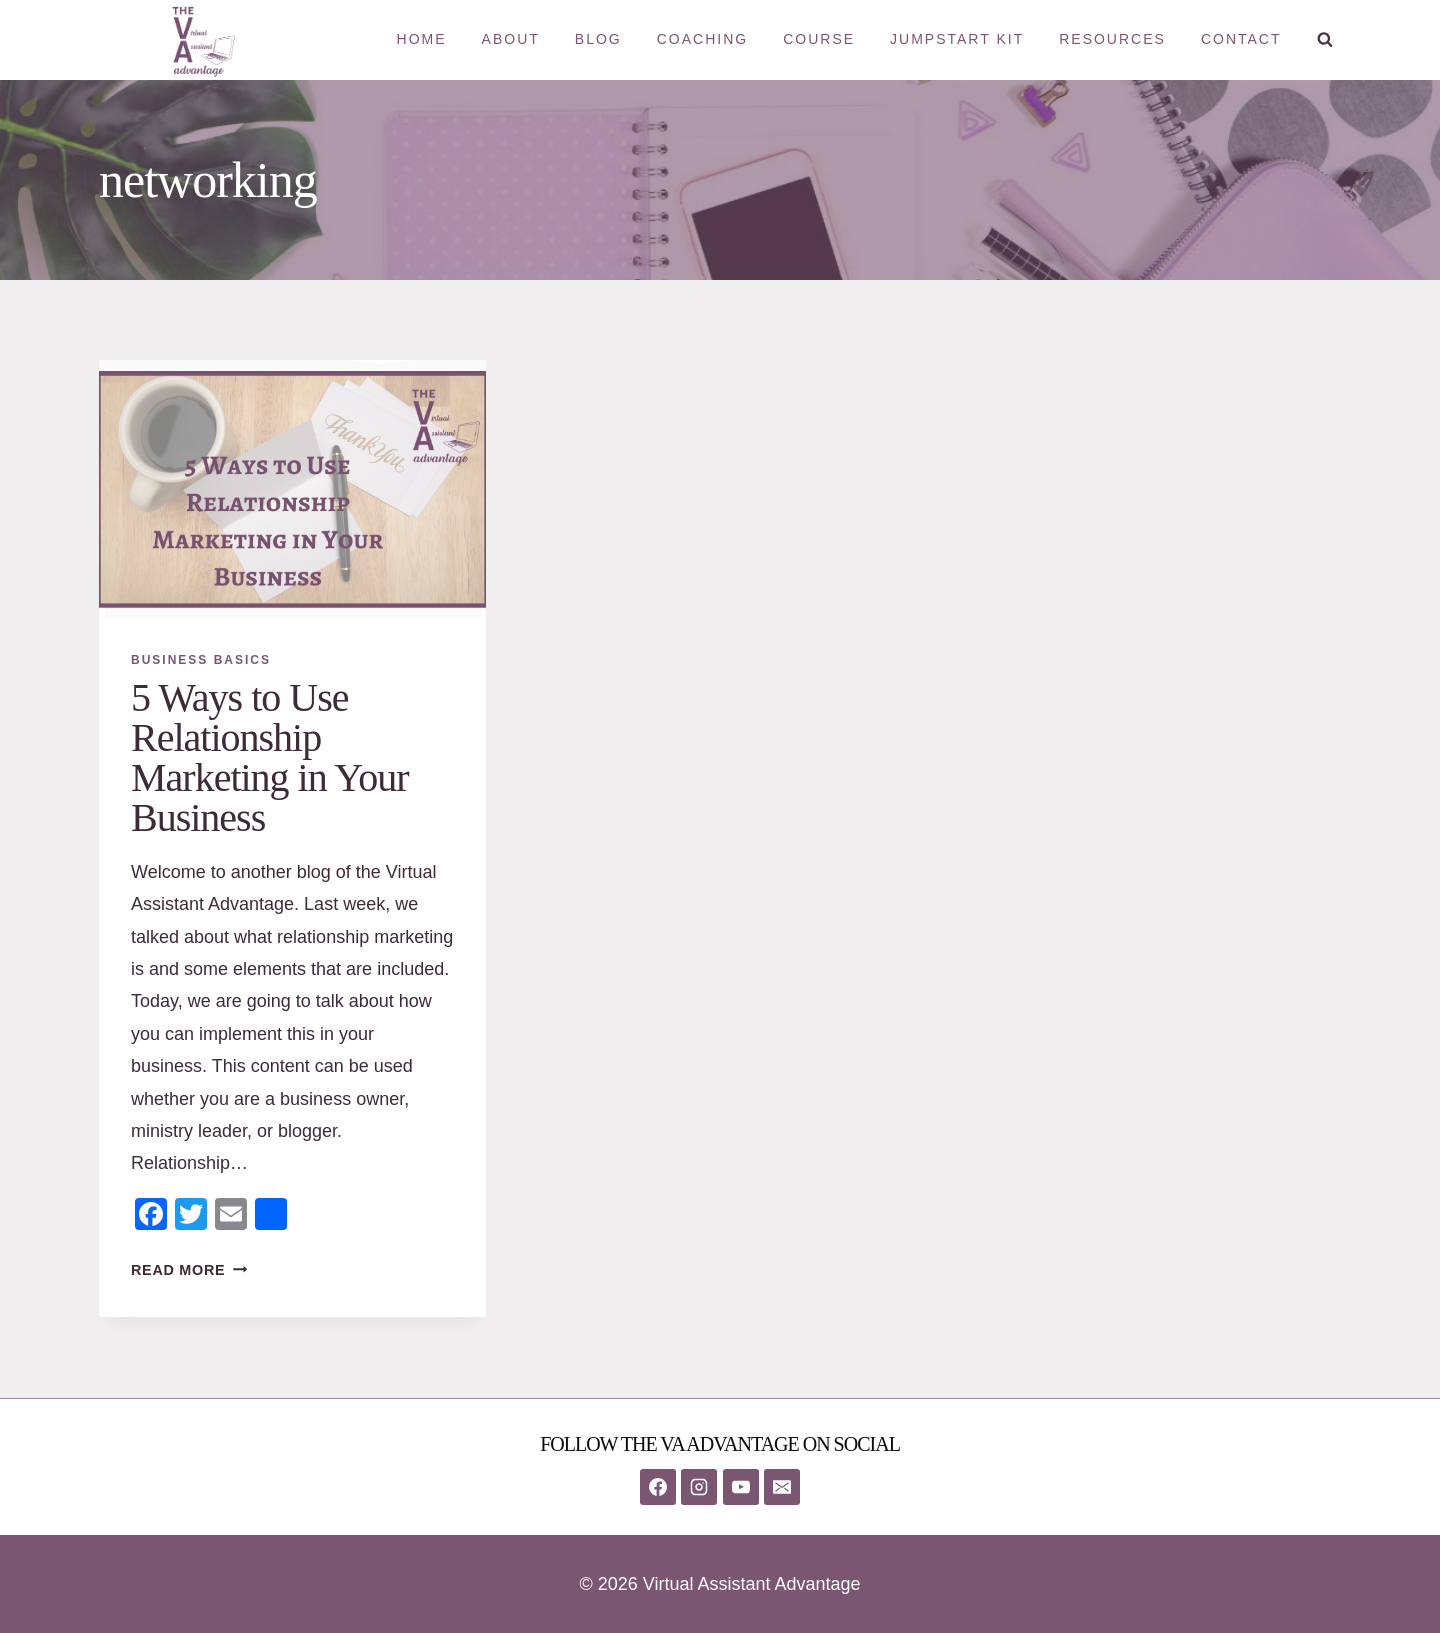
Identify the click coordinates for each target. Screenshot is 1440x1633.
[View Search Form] (1325, 40)
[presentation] (292, 489)
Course (819, 39)
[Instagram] (699, 1487)
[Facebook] (658, 1487)
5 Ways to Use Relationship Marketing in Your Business (269, 757)
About (511, 39)
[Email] (782, 1487)
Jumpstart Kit (957, 39)
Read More (189, 1270)
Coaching (702, 39)
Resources (1112, 39)
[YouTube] (741, 1487)
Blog (598, 39)
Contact (1241, 39)
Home (422, 39)
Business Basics (201, 660)
